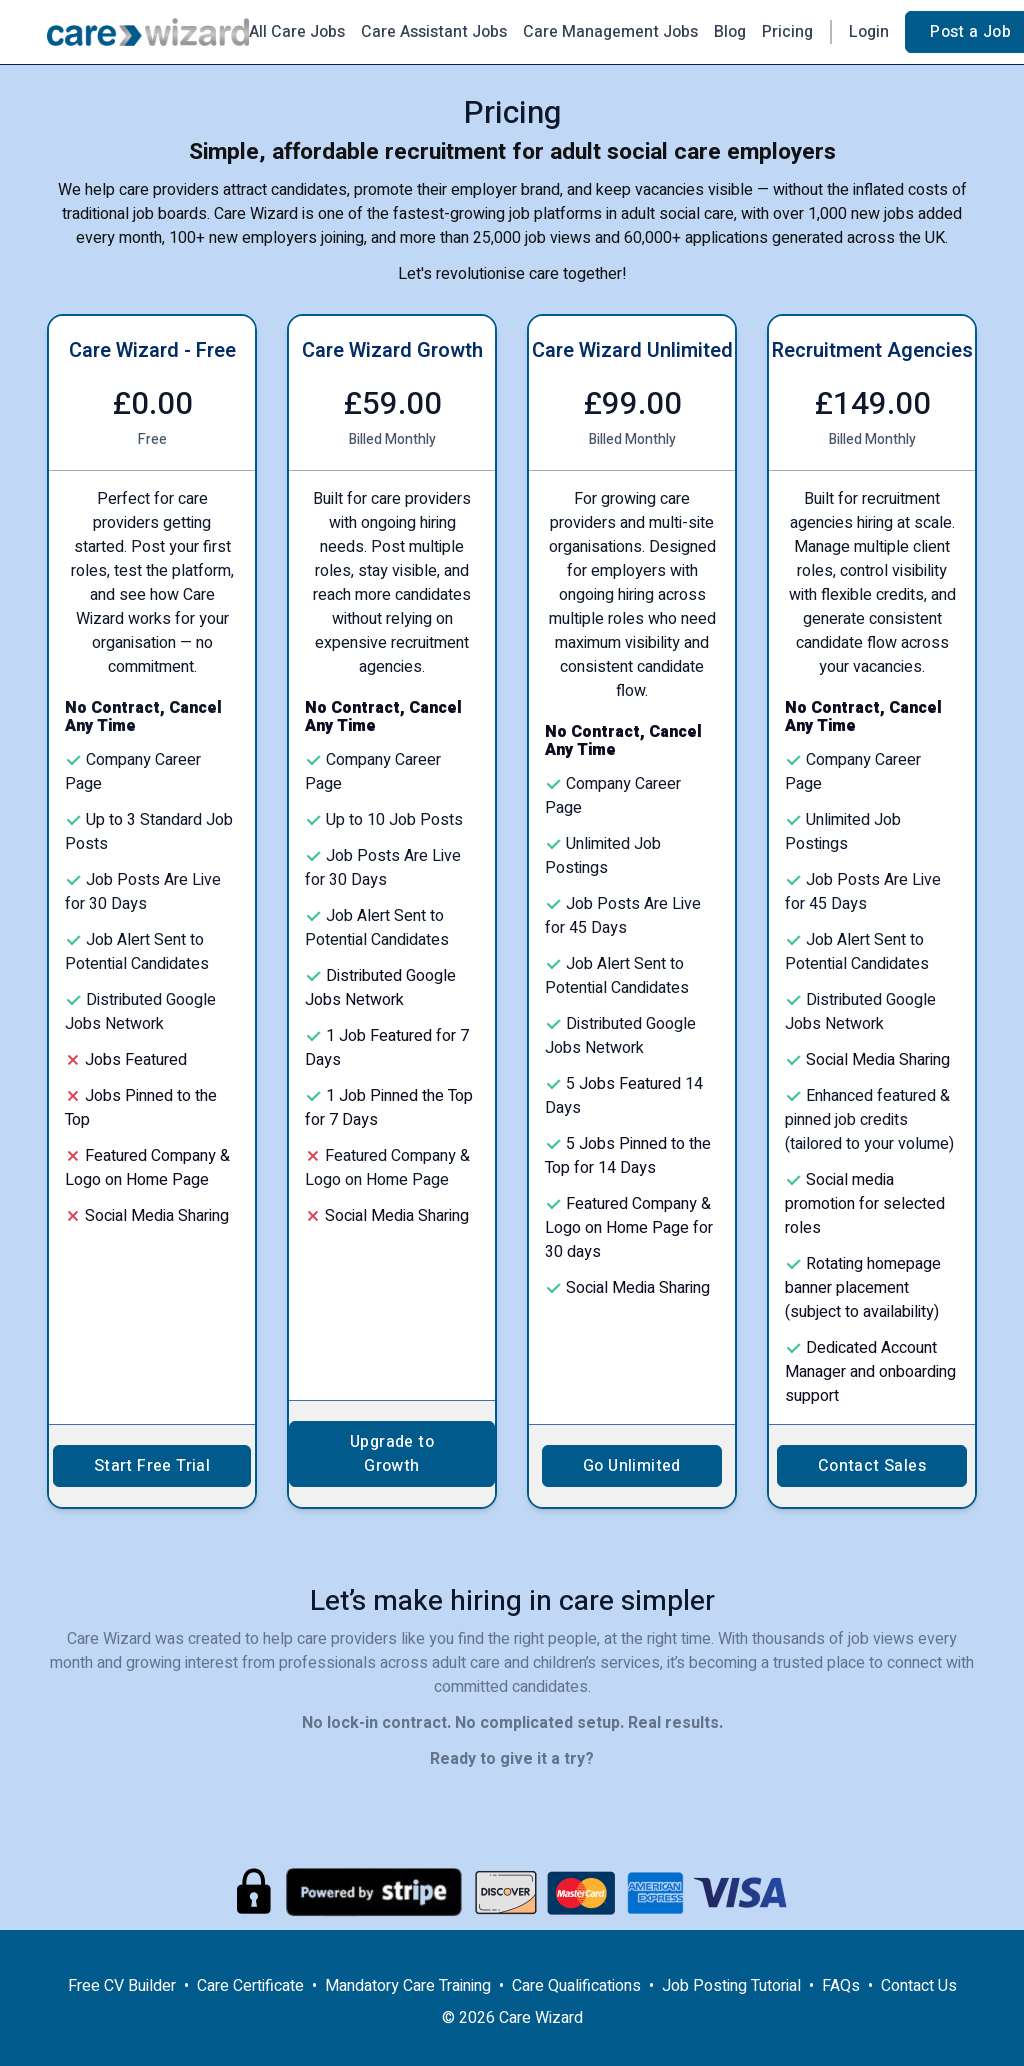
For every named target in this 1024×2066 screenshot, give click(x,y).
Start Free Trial (152, 1466)
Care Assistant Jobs (434, 32)
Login (869, 32)
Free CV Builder (122, 1986)
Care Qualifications (576, 1986)
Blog (730, 32)
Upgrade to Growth (392, 1454)
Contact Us (919, 1986)
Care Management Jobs (610, 32)
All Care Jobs (297, 32)
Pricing (787, 32)
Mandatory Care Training (408, 1986)
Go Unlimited (632, 1466)
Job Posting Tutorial (731, 1986)
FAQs (841, 1986)
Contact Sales (872, 1466)
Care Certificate (250, 1986)
